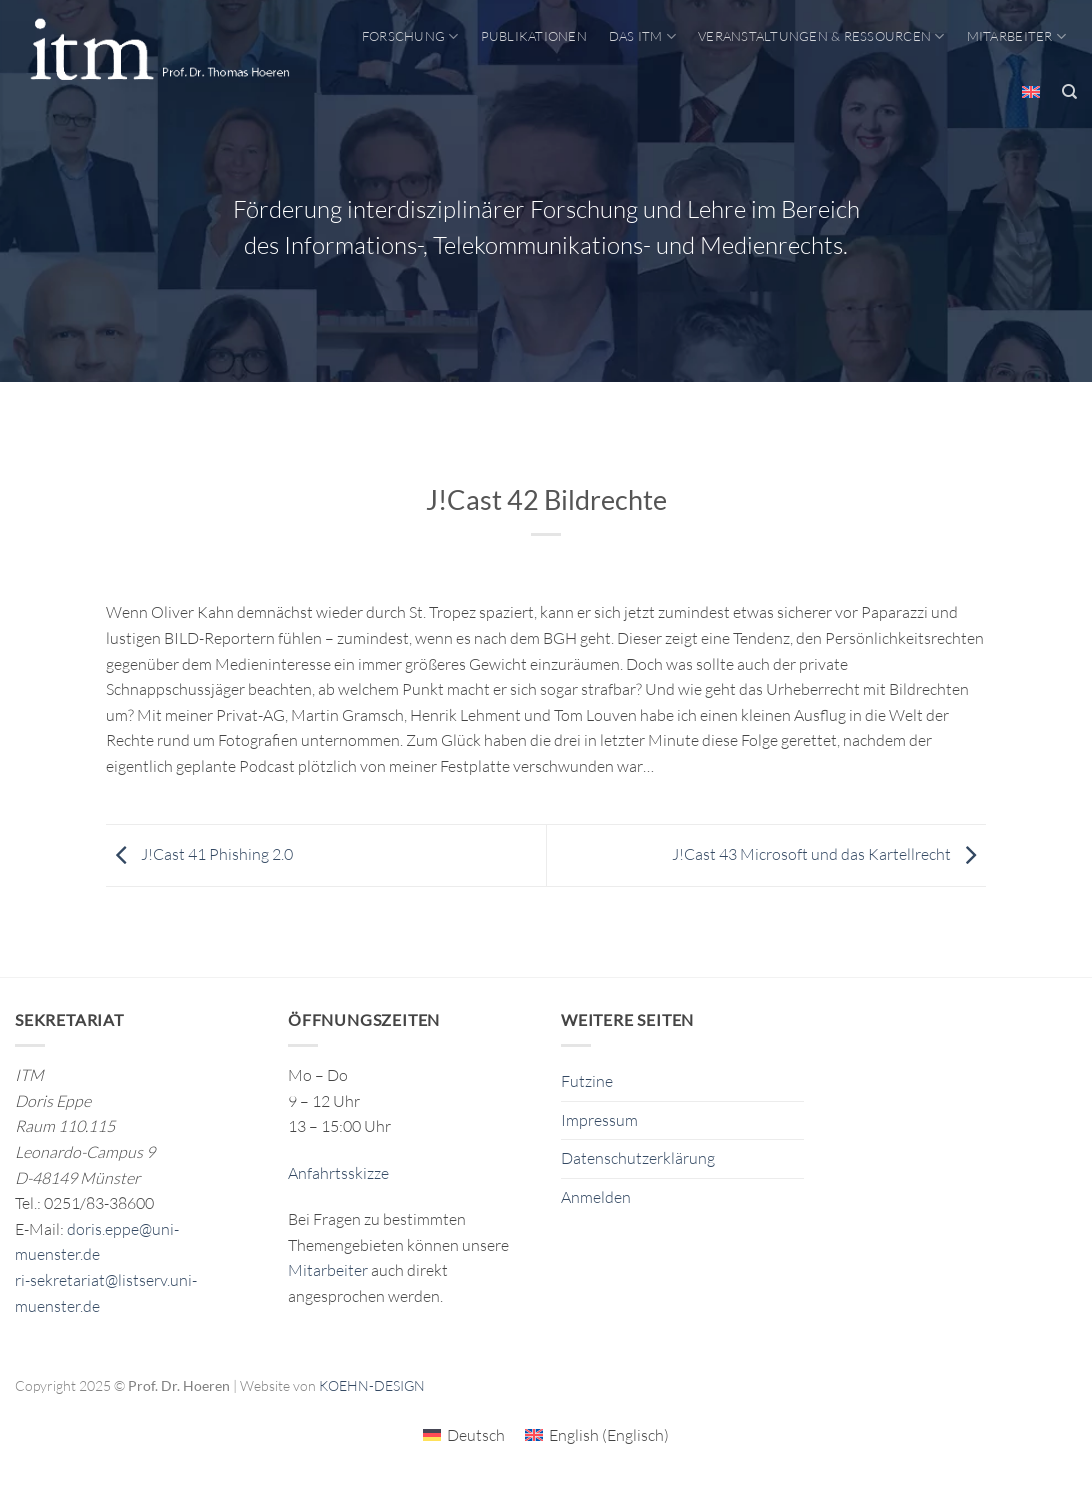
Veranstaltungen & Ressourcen (821, 36)
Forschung (410, 36)
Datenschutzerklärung (638, 1158)
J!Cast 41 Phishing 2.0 (199, 854)
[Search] (1069, 92)
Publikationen (534, 36)
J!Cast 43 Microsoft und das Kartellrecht (829, 854)
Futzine (587, 1081)
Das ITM (642, 36)
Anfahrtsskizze (338, 1173)
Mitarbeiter (1016, 36)
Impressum (599, 1120)
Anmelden (596, 1197)
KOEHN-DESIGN (372, 1385)
